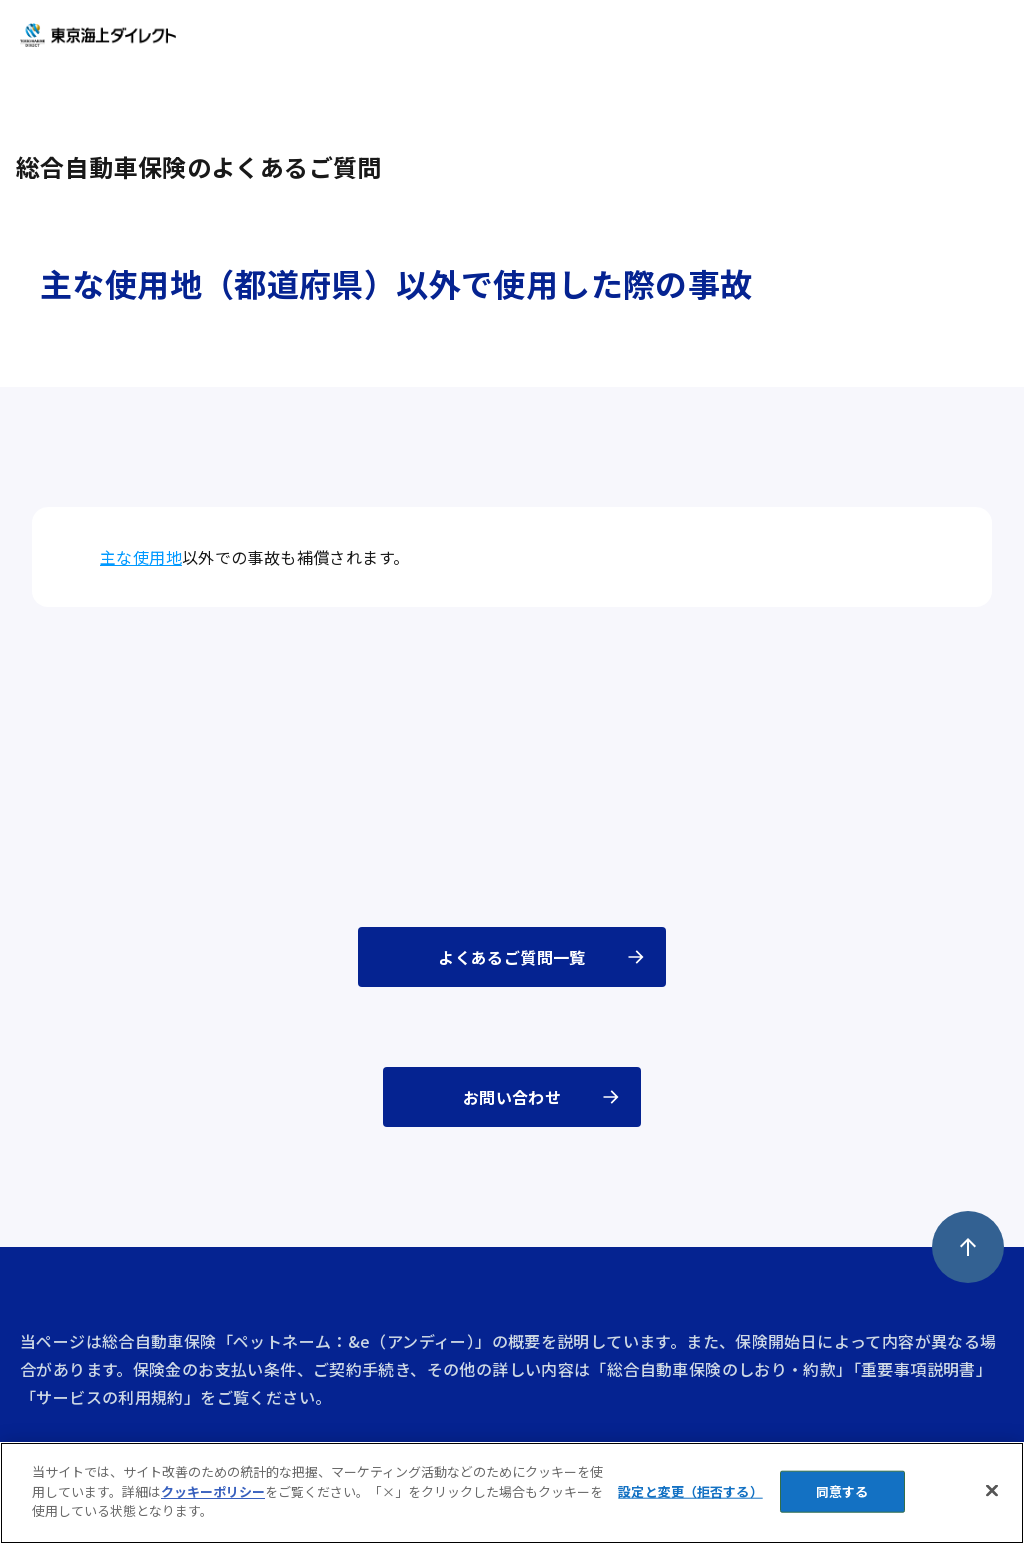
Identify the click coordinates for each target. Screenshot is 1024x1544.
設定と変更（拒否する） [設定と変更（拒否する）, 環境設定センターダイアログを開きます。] (690, 1491)
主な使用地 (141, 557)
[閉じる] (992, 1491)
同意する (842, 1491)
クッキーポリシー (213, 1491)
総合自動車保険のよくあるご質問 (199, 166)
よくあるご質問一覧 (511, 957)
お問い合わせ (512, 1097)
